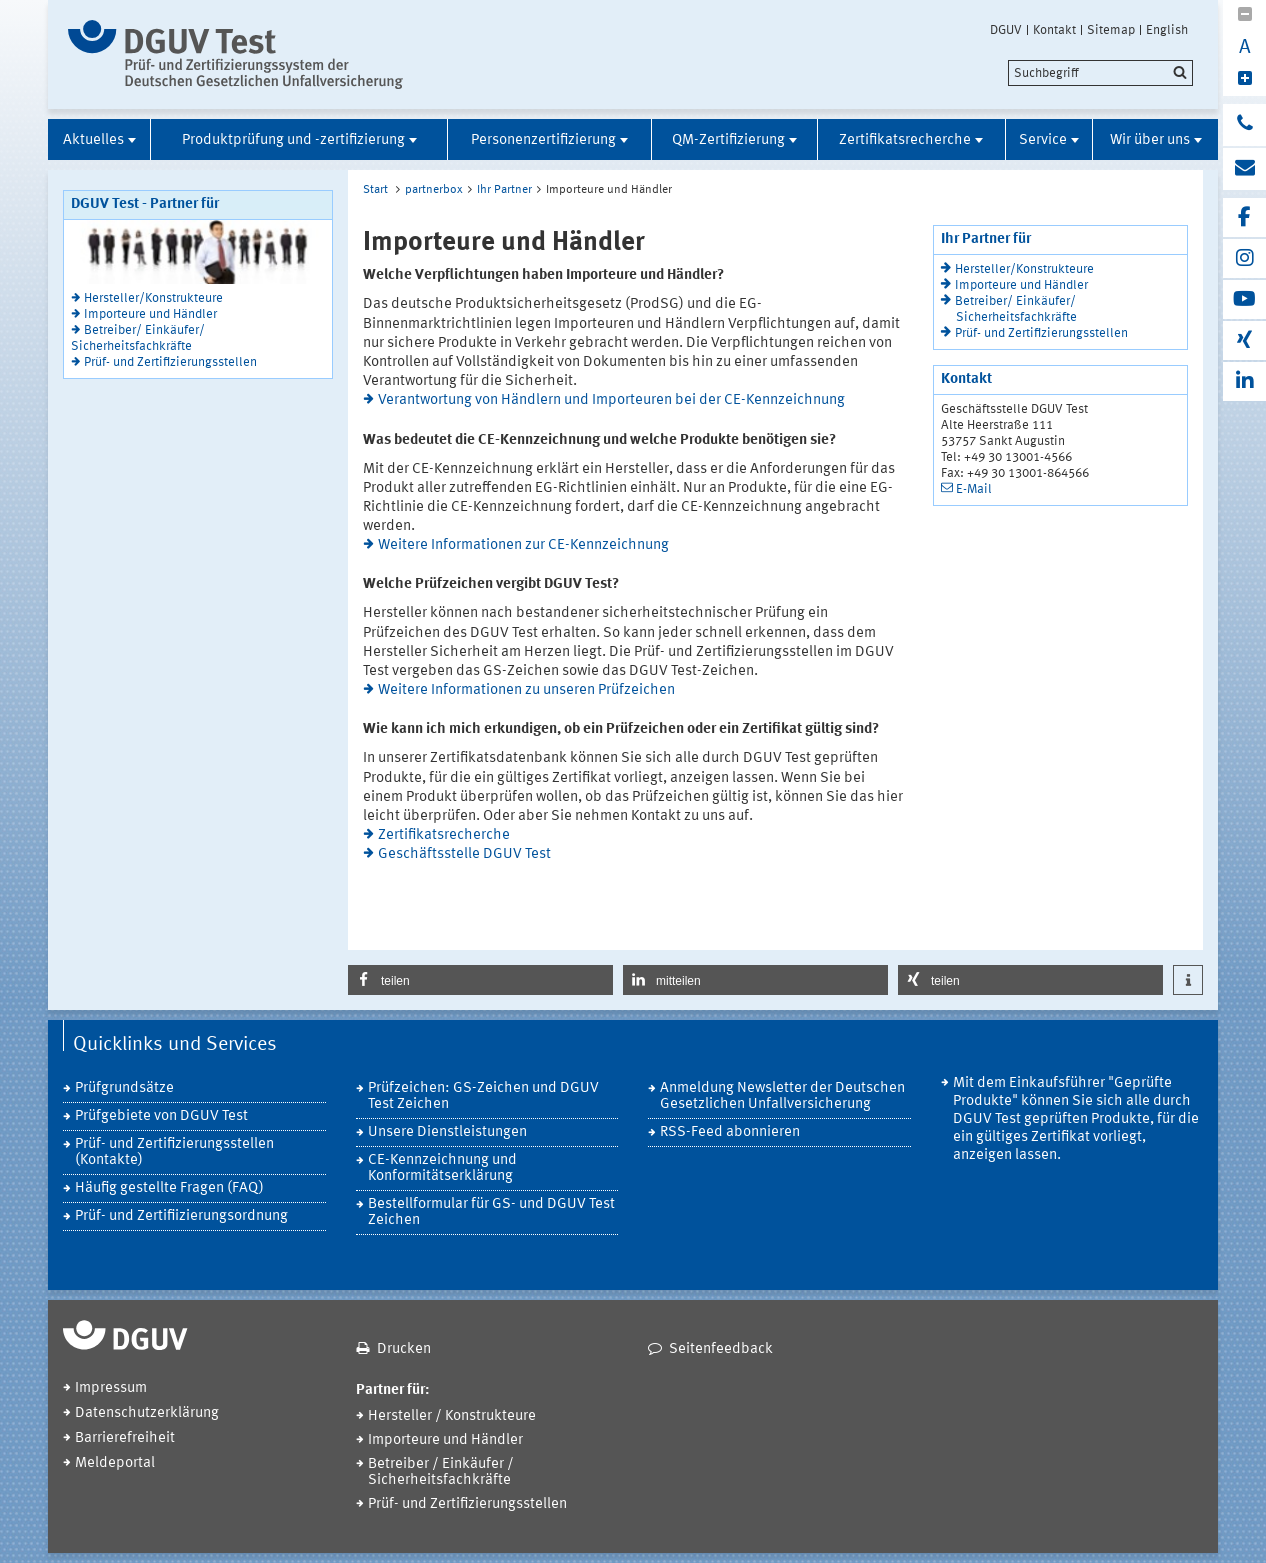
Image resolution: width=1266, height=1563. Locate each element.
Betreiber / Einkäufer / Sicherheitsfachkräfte (441, 1472)
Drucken (404, 1349)
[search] (1100, 73)
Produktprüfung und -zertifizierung (293, 140)
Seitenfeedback (721, 1349)
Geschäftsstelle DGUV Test (464, 854)
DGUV (1006, 30)
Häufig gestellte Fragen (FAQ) (169, 1188)
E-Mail (974, 489)
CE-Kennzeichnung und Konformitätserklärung (442, 1168)
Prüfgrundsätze (124, 1088)
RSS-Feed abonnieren (730, 1132)
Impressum (111, 1388)
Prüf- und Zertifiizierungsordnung (181, 1216)
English (1167, 30)
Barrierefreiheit (125, 1438)
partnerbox (434, 190)
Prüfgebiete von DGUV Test (161, 1116)
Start (375, 190)
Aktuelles (93, 140)
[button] (480, 980)
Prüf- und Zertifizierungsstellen (170, 362)
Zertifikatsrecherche (905, 140)
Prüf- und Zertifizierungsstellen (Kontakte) (174, 1152)
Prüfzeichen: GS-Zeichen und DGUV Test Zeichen (483, 1096)
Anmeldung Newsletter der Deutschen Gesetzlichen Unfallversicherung (782, 1096)
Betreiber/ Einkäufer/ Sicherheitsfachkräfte (138, 338)
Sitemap (1111, 30)
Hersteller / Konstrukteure (452, 1416)
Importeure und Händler (150, 314)
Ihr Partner (504, 190)
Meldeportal (115, 1463)
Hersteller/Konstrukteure (153, 298)
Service (1043, 140)
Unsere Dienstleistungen (447, 1132)
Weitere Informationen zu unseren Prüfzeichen (526, 690)
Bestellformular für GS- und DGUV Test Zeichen (491, 1212)
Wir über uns (1150, 140)
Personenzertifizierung (543, 140)
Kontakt (1054, 30)
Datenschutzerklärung (147, 1413)
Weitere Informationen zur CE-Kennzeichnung (523, 545)
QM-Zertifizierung (728, 140)
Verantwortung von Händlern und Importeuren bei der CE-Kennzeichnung (611, 400)
